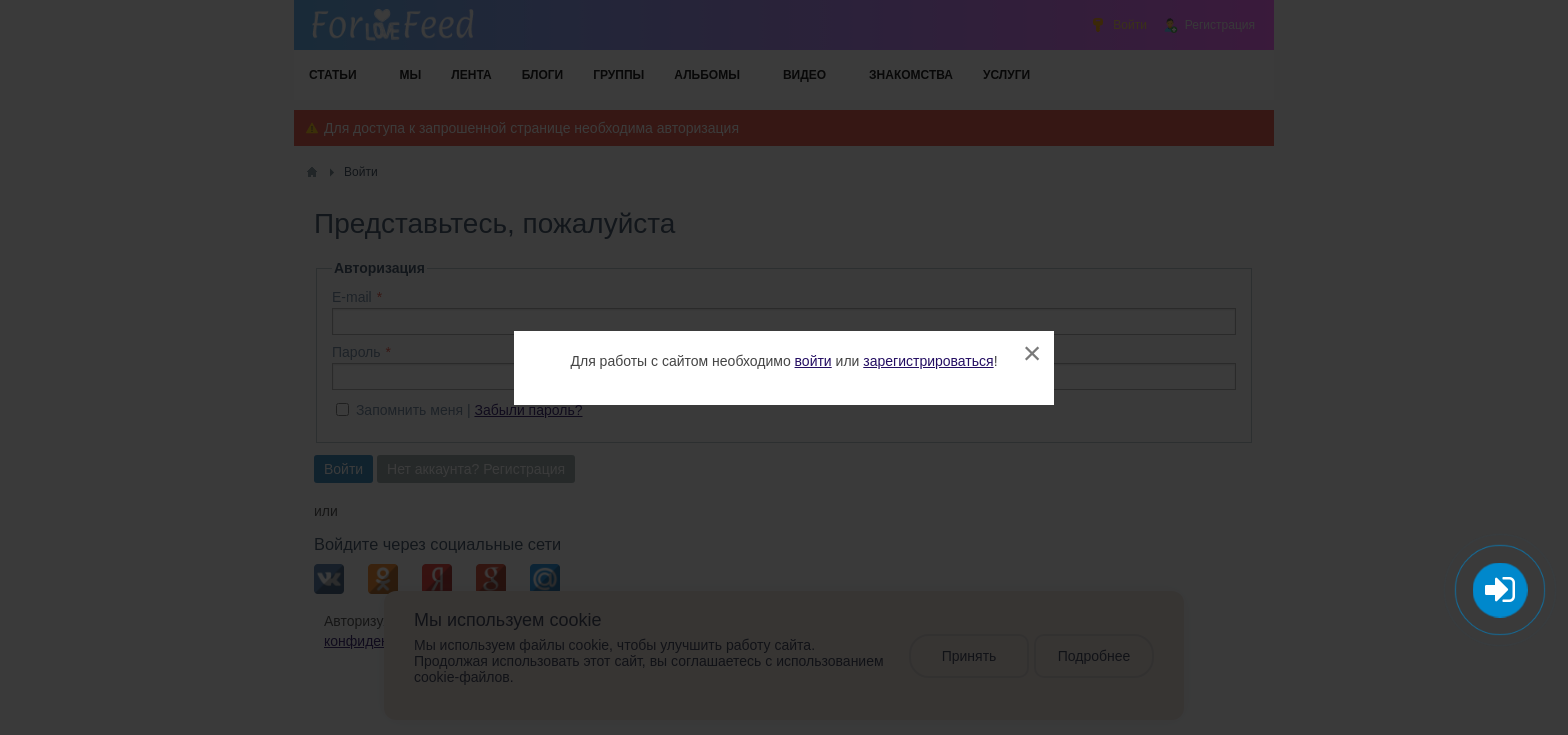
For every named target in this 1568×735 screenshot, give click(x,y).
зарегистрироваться (928, 361)
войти (813, 361)
